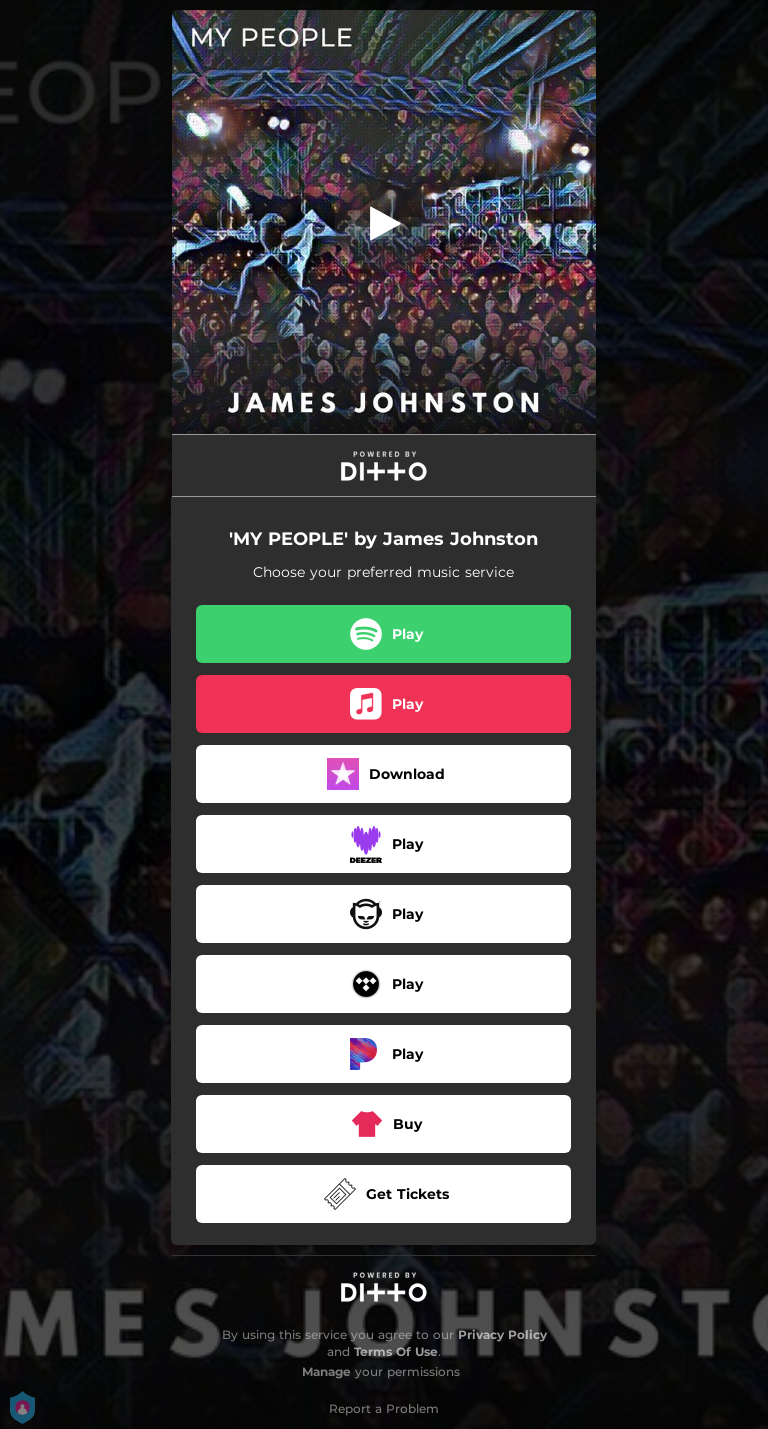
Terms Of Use (396, 1351)
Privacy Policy (502, 1334)
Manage (326, 1371)
